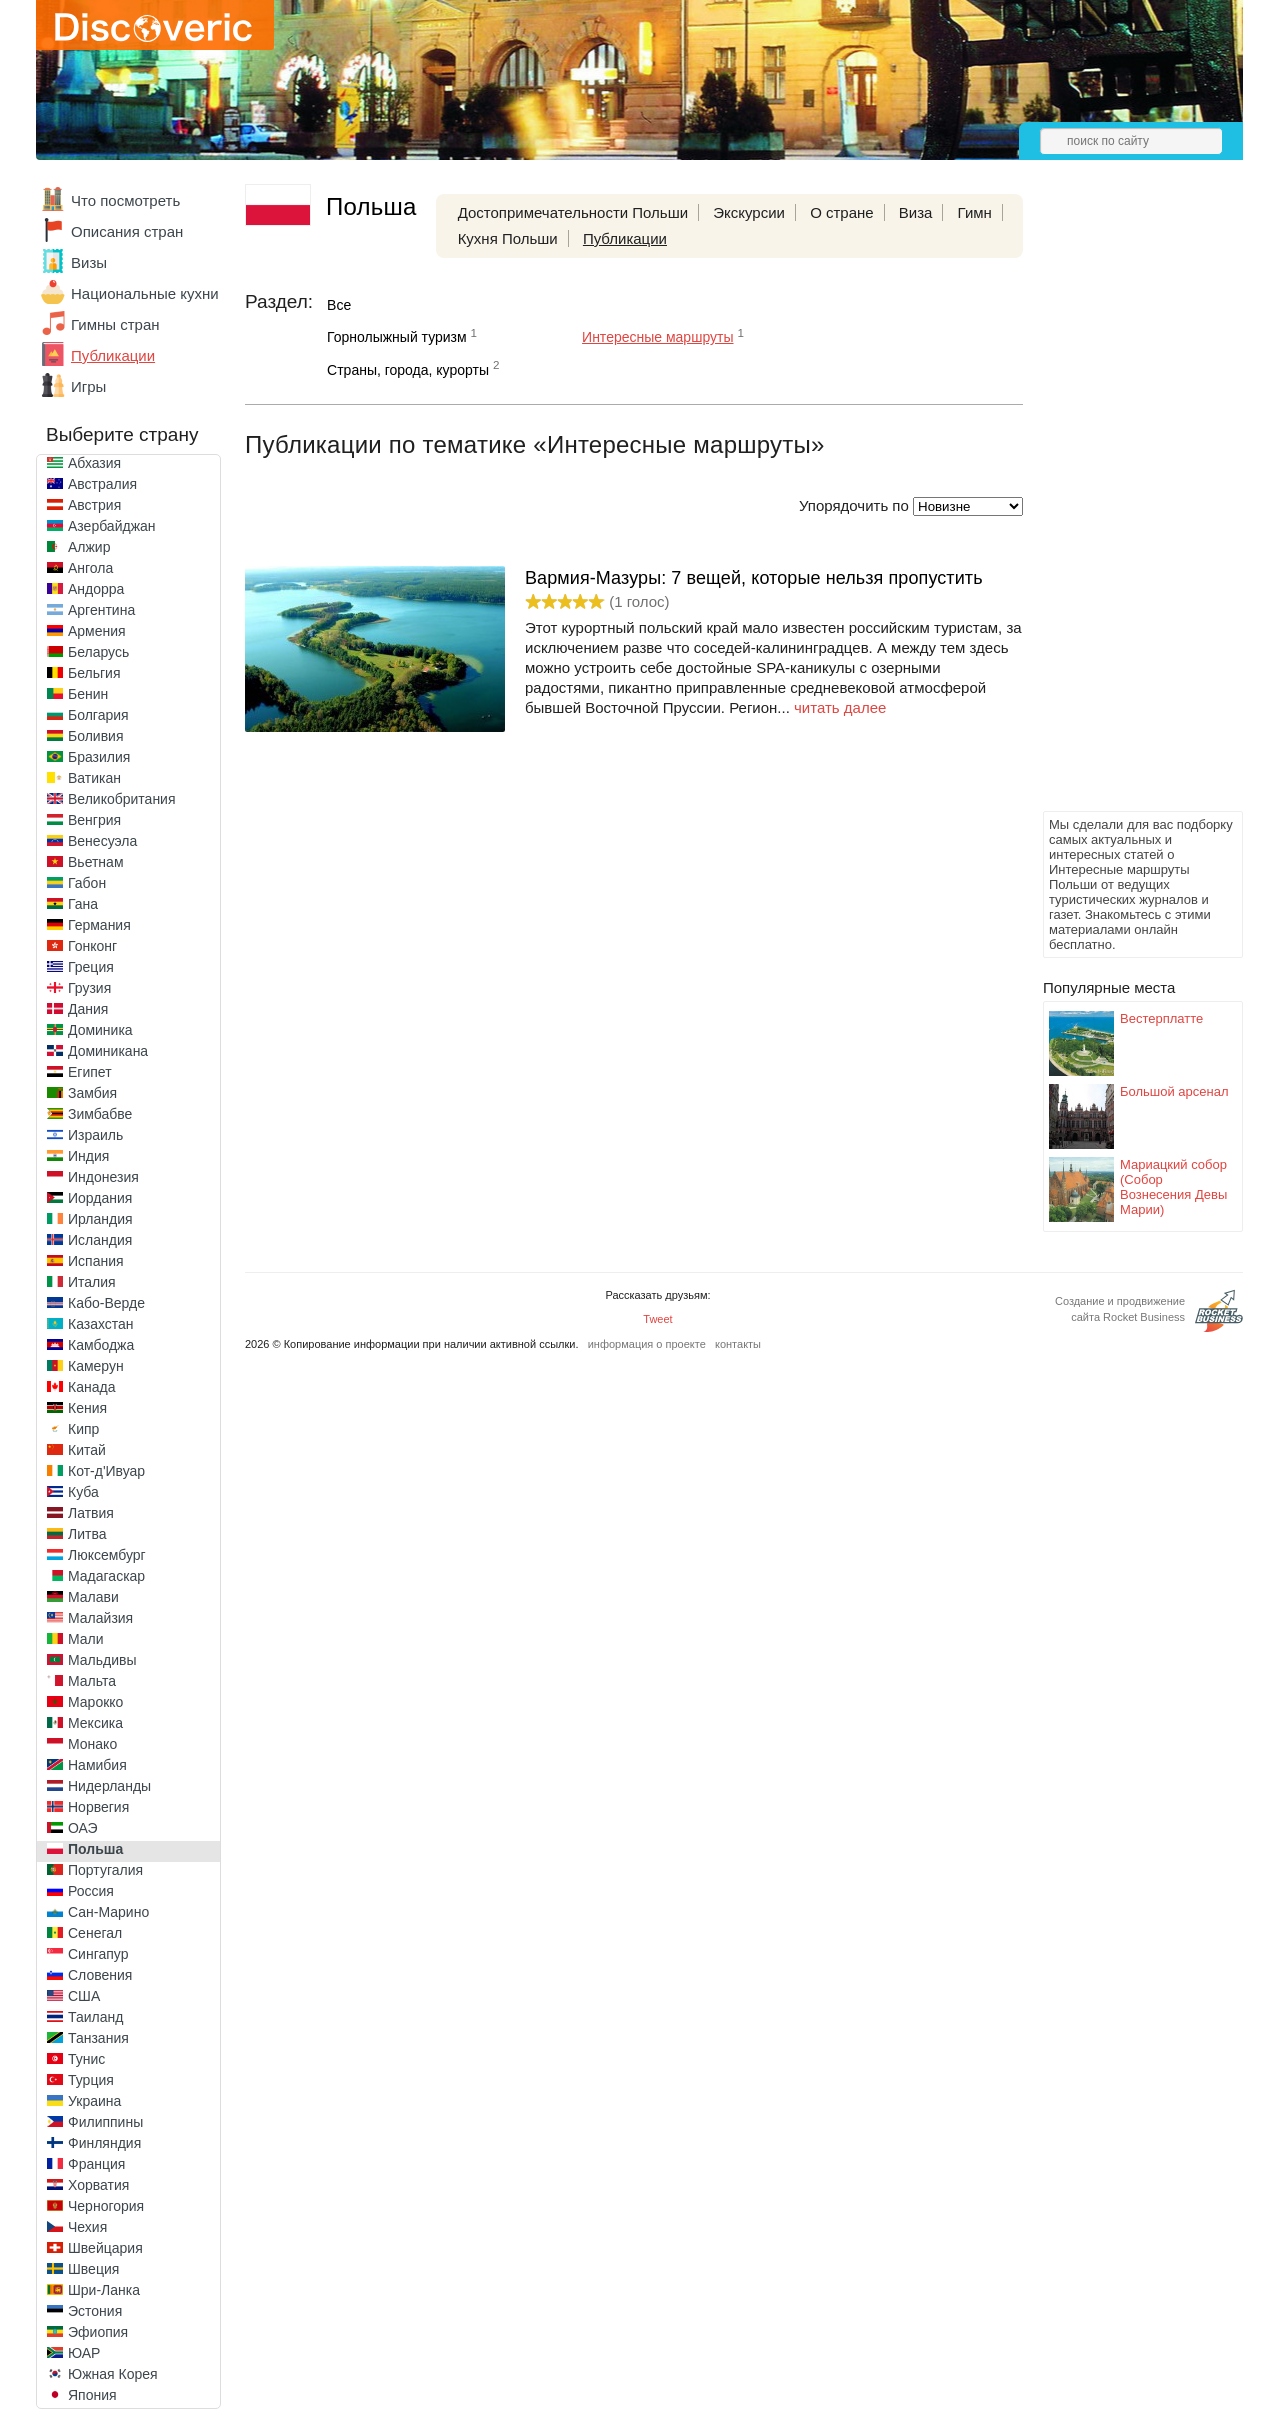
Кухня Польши (508, 238)
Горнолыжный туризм (397, 337)
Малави (93, 1597)
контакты (738, 1344)
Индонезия (103, 1177)
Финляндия (104, 2143)
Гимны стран (115, 324)
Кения (87, 1408)
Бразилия (99, 757)
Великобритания (122, 799)
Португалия (105, 1870)
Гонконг (92, 946)
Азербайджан (112, 526)
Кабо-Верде (106, 1303)
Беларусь (98, 652)
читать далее (840, 707)
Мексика (95, 1723)
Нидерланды (109, 1786)
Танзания (98, 2038)
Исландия (100, 1240)
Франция (96, 2164)
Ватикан (94, 778)
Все (339, 305)
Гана (83, 904)
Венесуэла (102, 841)
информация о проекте (647, 1344)
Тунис (86, 2059)
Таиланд (95, 2017)
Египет (90, 1072)
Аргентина (101, 610)
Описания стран (127, 231)
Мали (86, 1639)
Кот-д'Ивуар (106, 1471)
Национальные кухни (145, 293)
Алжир (89, 547)
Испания (96, 1261)
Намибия (97, 1765)
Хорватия (98, 2185)
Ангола (90, 568)
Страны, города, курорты (408, 370)
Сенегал (95, 1933)
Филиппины (105, 2122)
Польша (95, 1849)
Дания (88, 1009)
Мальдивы (102, 1660)
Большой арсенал (1174, 1091)
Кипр (83, 1429)
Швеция (93, 2269)
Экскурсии (749, 212)
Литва (87, 1534)
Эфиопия (98, 2332)
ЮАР (84, 2353)
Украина (94, 2101)
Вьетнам (96, 862)
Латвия (91, 1513)
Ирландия (100, 1219)
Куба (83, 1492)
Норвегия (98, 1807)
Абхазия (94, 463)
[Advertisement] (1123, 506)
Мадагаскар (106, 1576)
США (84, 1996)
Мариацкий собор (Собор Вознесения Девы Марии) (1173, 1187)
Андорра (96, 589)
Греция (91, 967)
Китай (87, 1450)
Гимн (975, 212)
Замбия (92, 1093)
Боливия (96, 736)
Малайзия (100, 1618)
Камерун (96, 1366)
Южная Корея (113, 2374)
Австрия (94, 505)
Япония (92, 2395)
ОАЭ (83, 1828)
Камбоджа (101, 1345)
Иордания (100, 1198)
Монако (92, 1744)
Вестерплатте (1161, 1018)
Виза (916, 212)
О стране (842, 212)
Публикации (113, 355)
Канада (91, 1387)
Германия (99, 925)
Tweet (657, 1319)
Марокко (95, 1702)
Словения (100, 1975)
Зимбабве (100, 1114)
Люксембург (107, 1555)
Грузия (89, 988)
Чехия (87, 2227)
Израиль (95, 1135)
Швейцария (105, 2248)
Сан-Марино (108, 1912)
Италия (92, 1282)
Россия (91, 1891)
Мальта (92, 1681)
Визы (89, 262)
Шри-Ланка (104, 2290)
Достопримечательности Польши (573, 212)
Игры (88, 386)
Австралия (102, 484)
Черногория (106, 2206)
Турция (91, 2080)
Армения (97, 631)
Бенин (88, 694)
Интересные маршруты (657, 337)
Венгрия (94, 820)
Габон (87, 883)
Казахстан (101, 1324)
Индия (88, 1156)
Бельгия (94, 673)
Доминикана (108, 1051)
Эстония (95, 2311)
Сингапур (98, 1954)
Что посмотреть (125, 200)
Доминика (100, 1030)
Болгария (98, 715)
